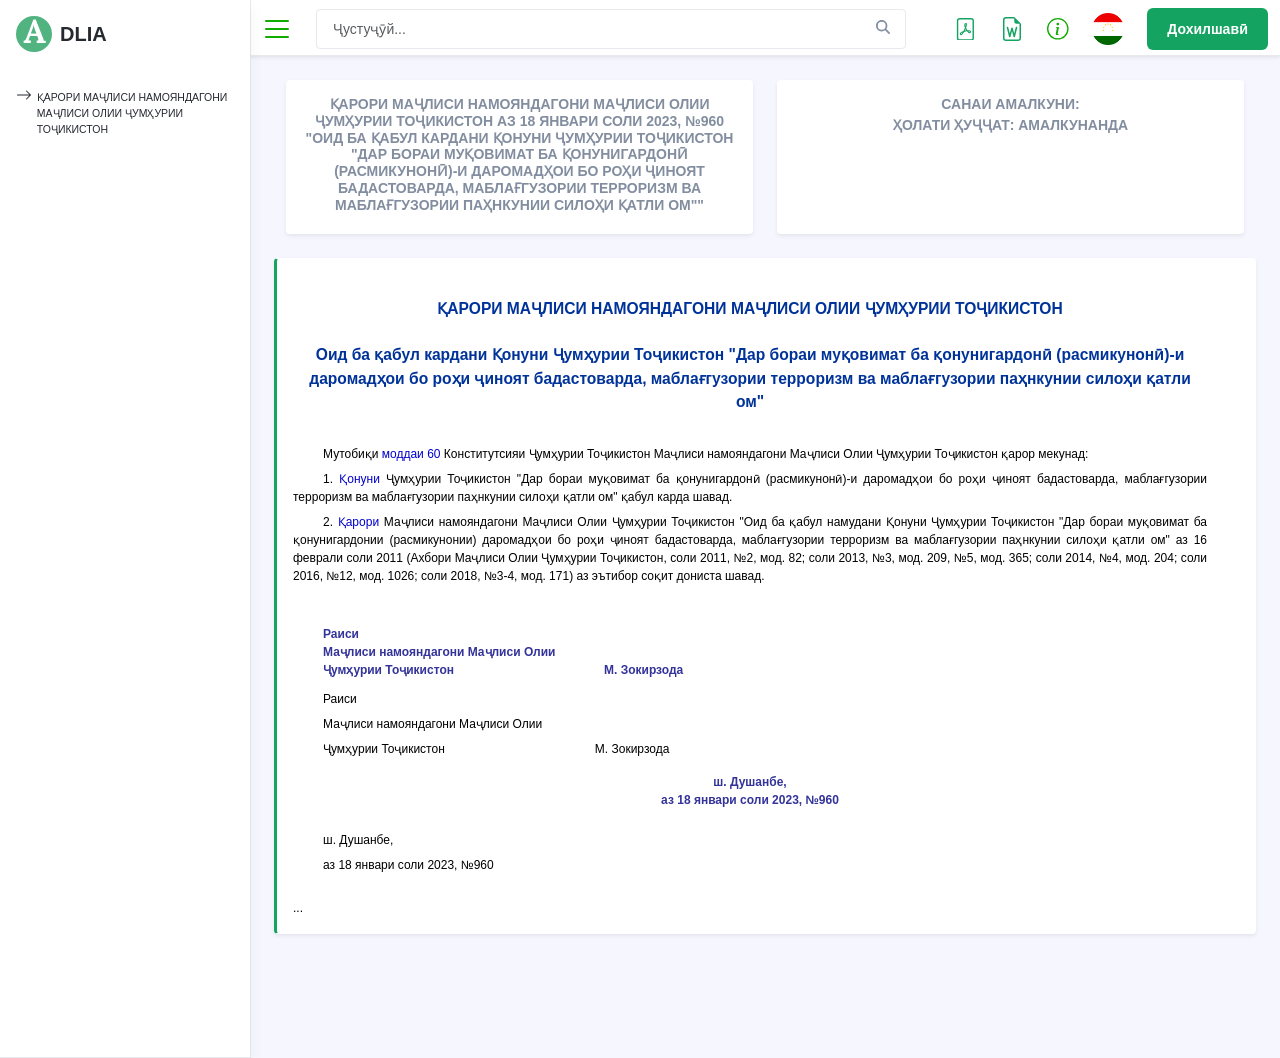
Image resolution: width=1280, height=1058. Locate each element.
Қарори (358, 522)
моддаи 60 (411, 454)
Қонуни (359, 479)
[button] (1058, 28)
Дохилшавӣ (1207, 29)
